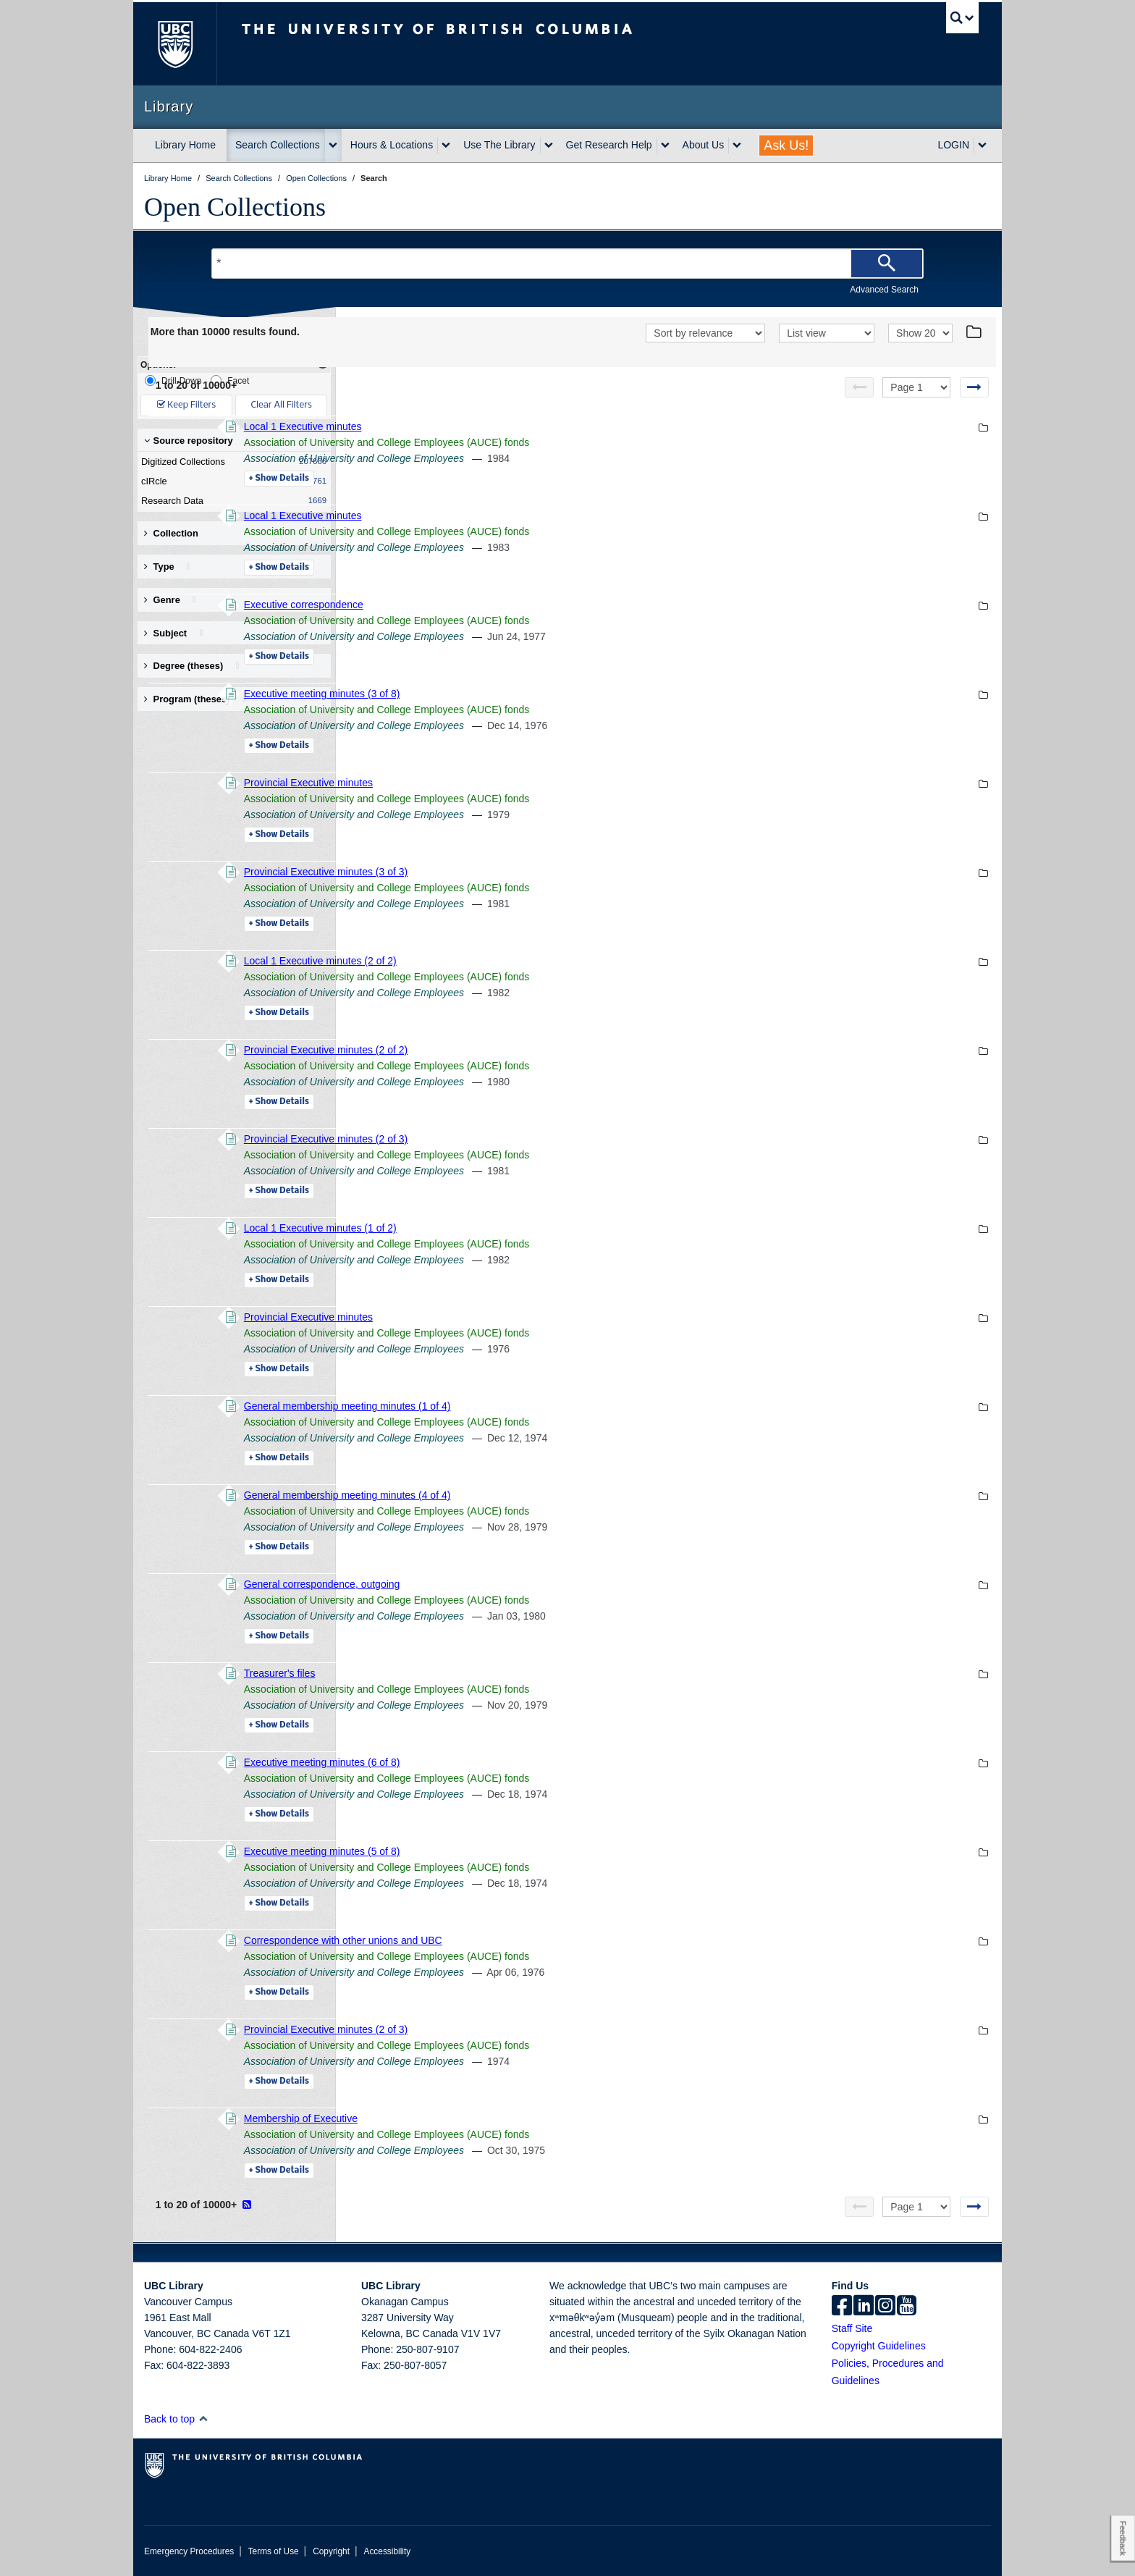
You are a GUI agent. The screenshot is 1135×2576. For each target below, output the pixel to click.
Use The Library (499, 145)
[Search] (887, 263)
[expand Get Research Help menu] (665, 145)
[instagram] (885, 2307)
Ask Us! (786, 145)
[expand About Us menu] (737, 145)
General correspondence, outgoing (520, 1584)
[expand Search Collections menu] (333, 145)
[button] (203, 2418)
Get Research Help (609, 145)
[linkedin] (863, 2307)
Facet (230, 380)
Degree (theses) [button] (194, 665)
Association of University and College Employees (552, 458)
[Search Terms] (567, 263)
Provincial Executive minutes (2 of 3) (523, 1139)
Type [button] (169, 566)
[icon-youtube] (906, 2307)
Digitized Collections (230, 462)
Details (477, 478)
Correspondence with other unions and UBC (541, 1940)
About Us (704, 145)
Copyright (331, 2551)
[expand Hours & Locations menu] (446, 145)
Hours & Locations (391, 145)
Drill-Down (173, 380)
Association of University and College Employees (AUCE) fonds (584, 442)
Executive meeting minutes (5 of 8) (520, 1851)
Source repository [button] (188, 440)
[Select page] (916, 387)
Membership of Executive (498, 2118)
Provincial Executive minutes (506, 782)
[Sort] (705, 333)
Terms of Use (273, 2551)
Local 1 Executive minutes (501, 426)
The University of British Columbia (174, 43)
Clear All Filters (281, 405)
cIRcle (230, 481)
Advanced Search (884, 290)
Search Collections (277, 145)
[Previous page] (859, 387)
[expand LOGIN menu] (982, 145)
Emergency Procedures (189, 2551)
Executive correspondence (501, 604)
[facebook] (842, 2307)
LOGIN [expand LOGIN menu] (953, 145)
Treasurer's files (477, 1673)
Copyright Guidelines (879, 2346)
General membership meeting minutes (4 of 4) (545, 1495)
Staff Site (852, 2328)
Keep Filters (186, 405)
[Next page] (974, 387)
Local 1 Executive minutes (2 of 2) (518, 961)
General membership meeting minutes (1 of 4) (545, 1406)
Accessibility (386, 2551)
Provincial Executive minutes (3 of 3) (523, 871)
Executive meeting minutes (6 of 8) (520, 1762)
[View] (826, 333)
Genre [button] (172, 599)
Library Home (185, 145)
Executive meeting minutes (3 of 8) (520, 693)
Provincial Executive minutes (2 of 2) (523, 1050)
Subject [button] (176, 633)
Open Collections (235, 207)
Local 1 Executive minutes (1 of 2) (518, 1228)
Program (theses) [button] (197, 699)
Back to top (176, 2419)
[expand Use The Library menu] (548, 145)
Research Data (230, 501)
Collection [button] (171, 533)
